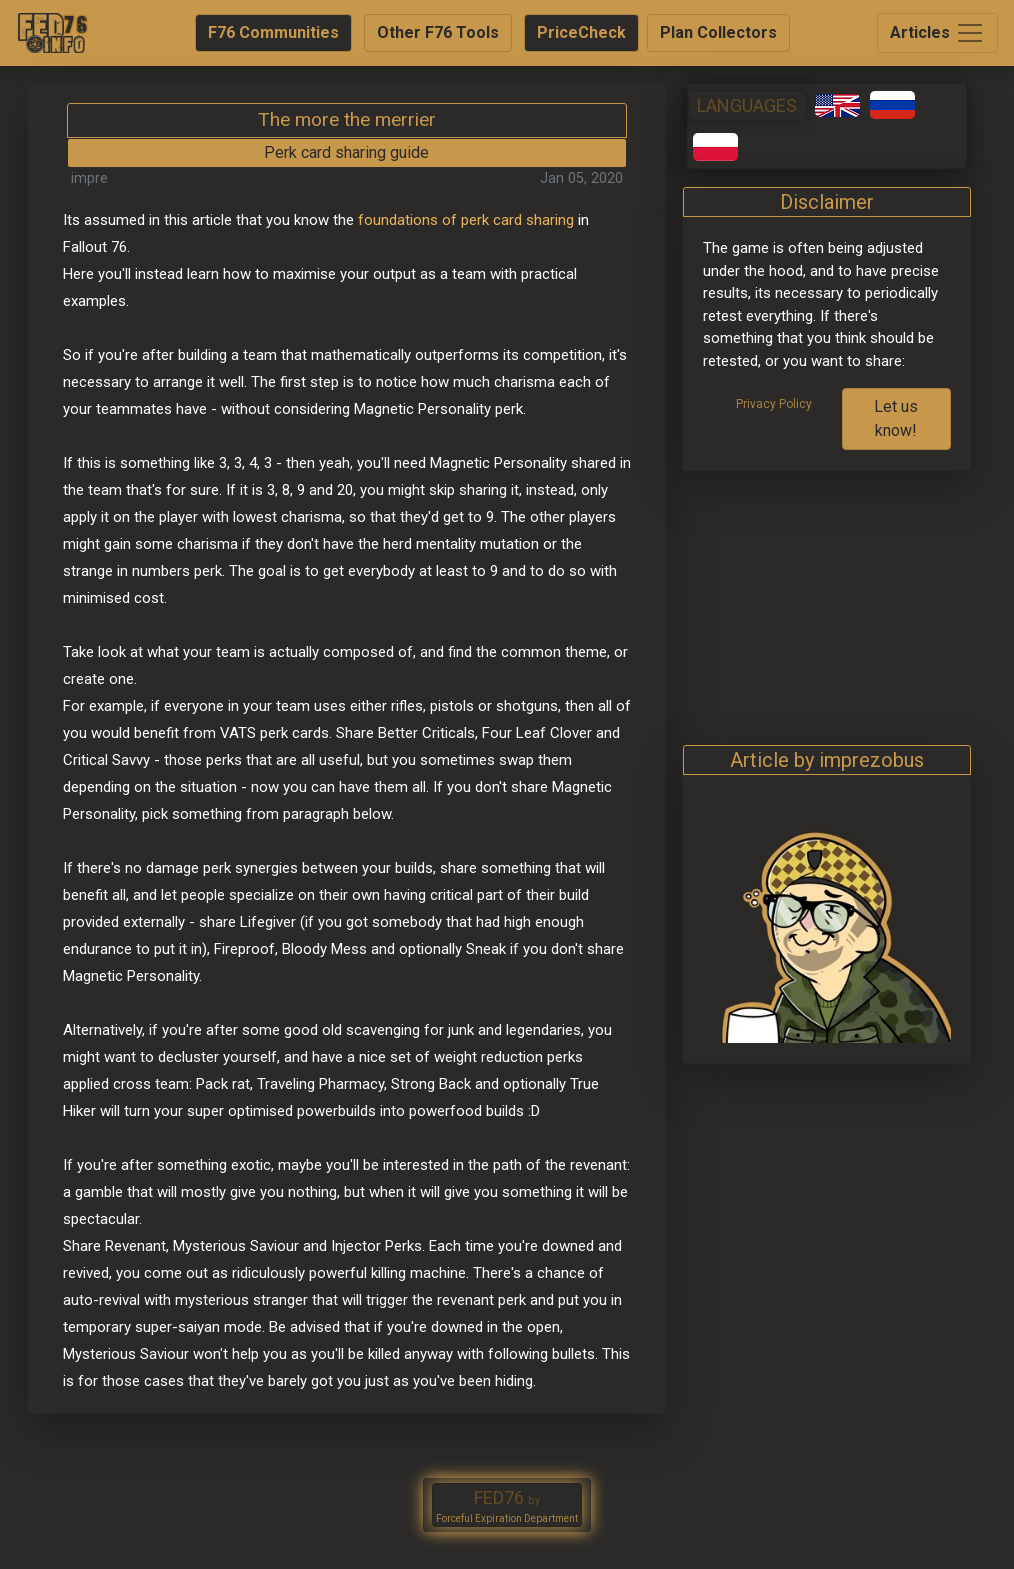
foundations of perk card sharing (466, 220)
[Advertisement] (827, 596)
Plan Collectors (718, 32)
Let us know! (896, 418)
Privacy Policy (774, 404)
